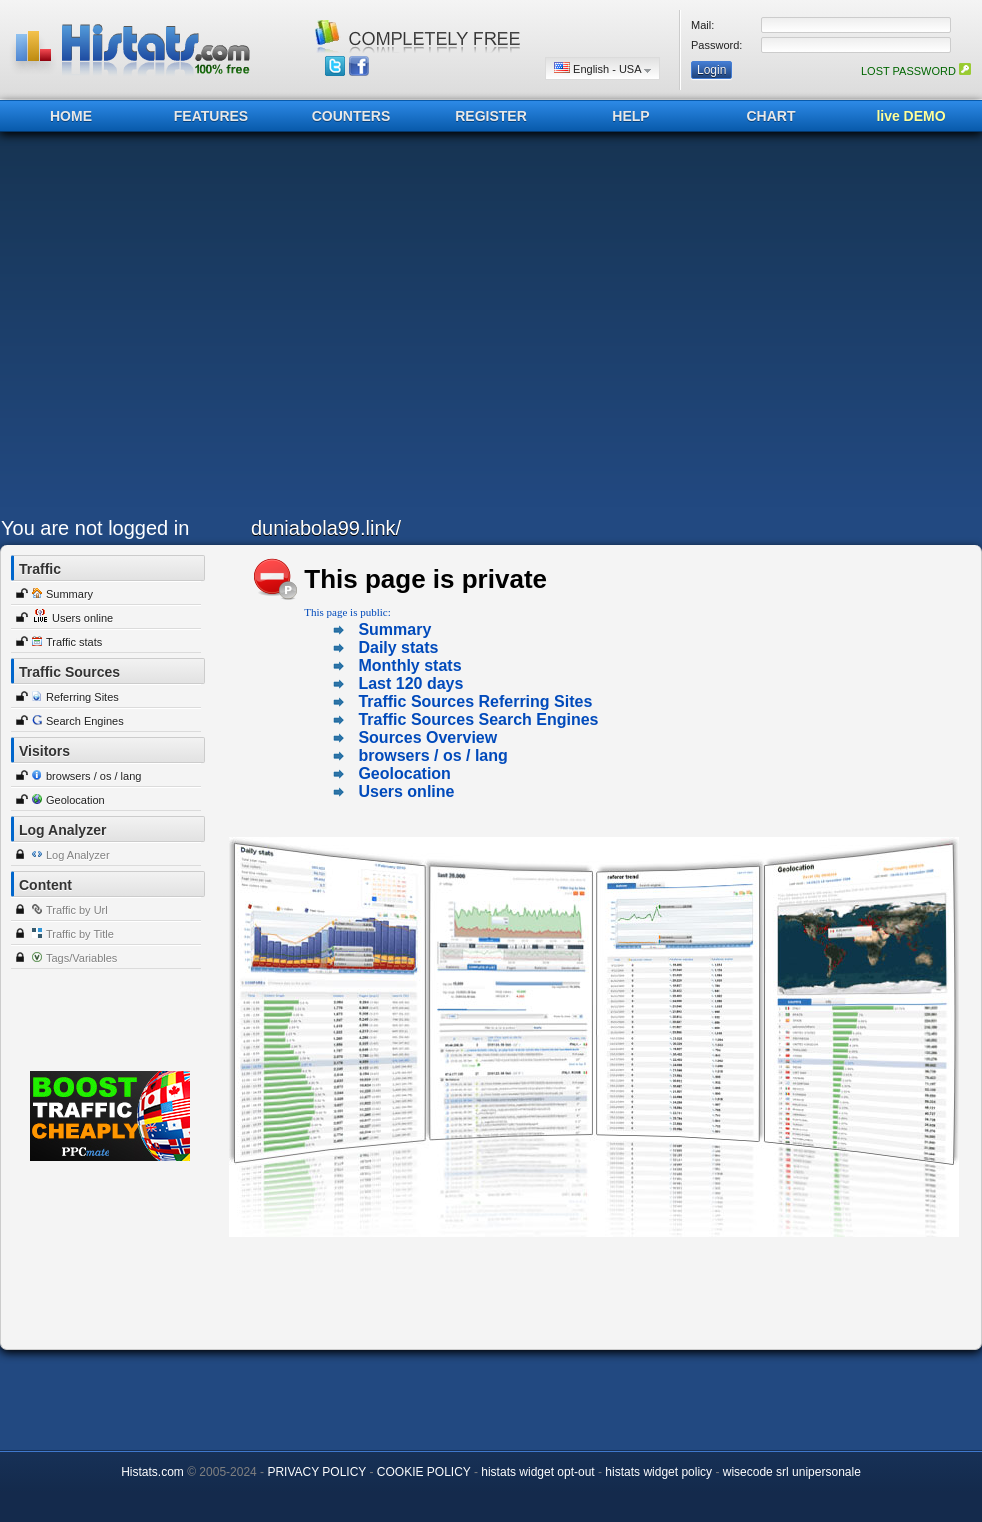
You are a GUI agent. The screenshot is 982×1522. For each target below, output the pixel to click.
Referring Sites (82, 697)
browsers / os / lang (93, 776)
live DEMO (910, 116)
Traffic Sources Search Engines (478, 719)
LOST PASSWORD (916, 71)
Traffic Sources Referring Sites (475, 701)
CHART (771, 116)
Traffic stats (74, 642)
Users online (82, 618)
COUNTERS (351, 116)
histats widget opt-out (537, 1472)
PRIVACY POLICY (316, 1472)
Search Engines (85, 721)
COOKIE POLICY (424, 1472)
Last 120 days (410, 683)
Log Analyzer (78, 855)
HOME (71, 116)
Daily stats (398, 647)
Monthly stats (409, 665)
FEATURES (211, 116)
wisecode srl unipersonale (792, 1472)
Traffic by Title (80, 934)
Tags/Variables (81, 958)
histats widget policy (658, 1472)
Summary (69, 594)
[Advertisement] (188, 329)
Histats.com (152, 1472)
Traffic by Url (77, 910)
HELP (630, 116)
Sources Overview (427, 737)
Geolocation (75, 800)
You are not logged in (95, 528)
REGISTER (491, 116)
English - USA (602, 68)
